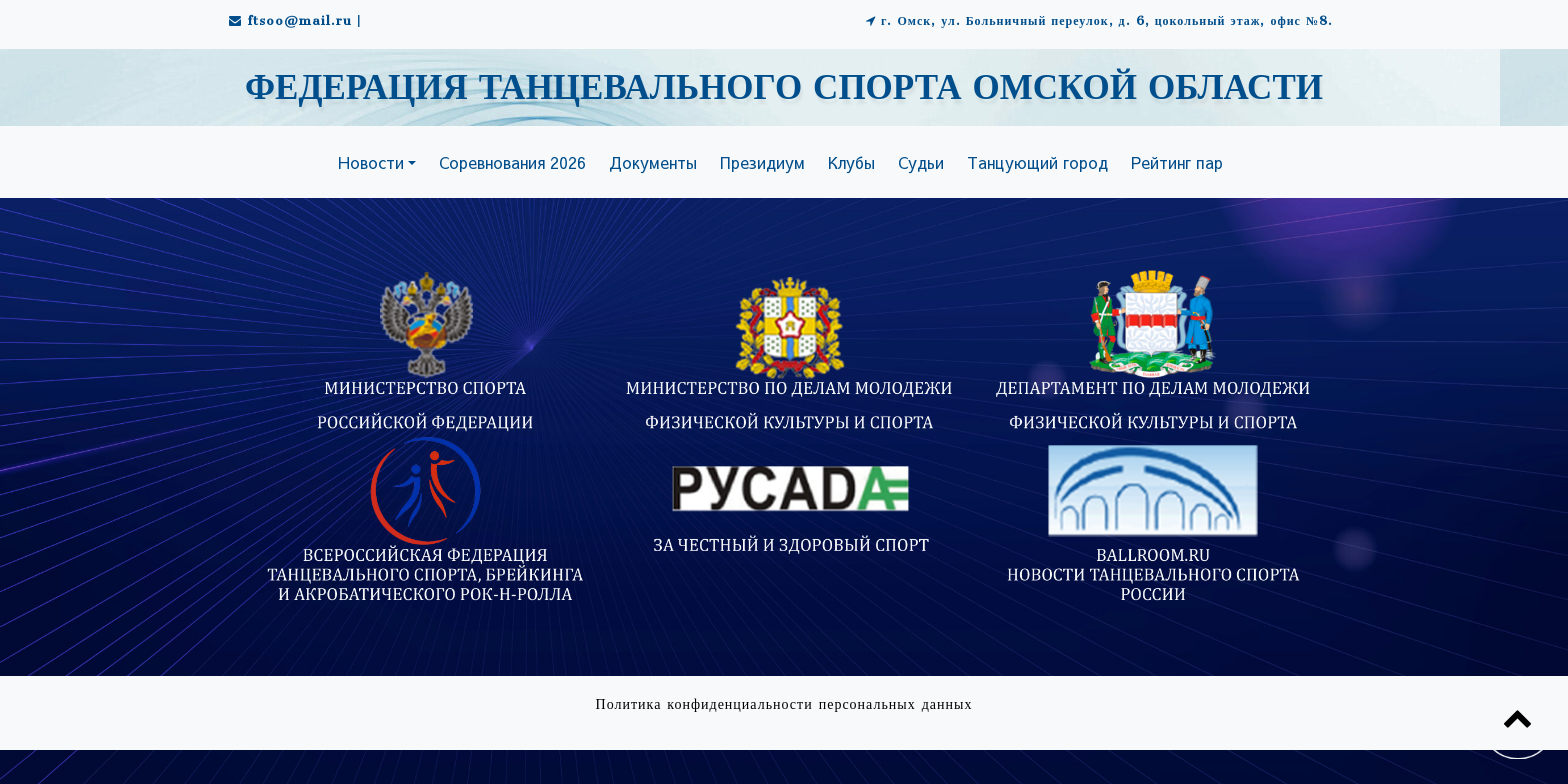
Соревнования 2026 (512, 162)
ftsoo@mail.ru (299, 20)
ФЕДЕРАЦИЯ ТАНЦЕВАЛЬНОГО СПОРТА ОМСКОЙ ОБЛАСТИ (784, 88)
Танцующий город (1037, 162)
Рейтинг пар (1177, 162)
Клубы (851, 162)
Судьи (921, 162)
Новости (371, 162)
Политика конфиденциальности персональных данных (784, 704)
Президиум (762, 162)
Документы (653, 162)
